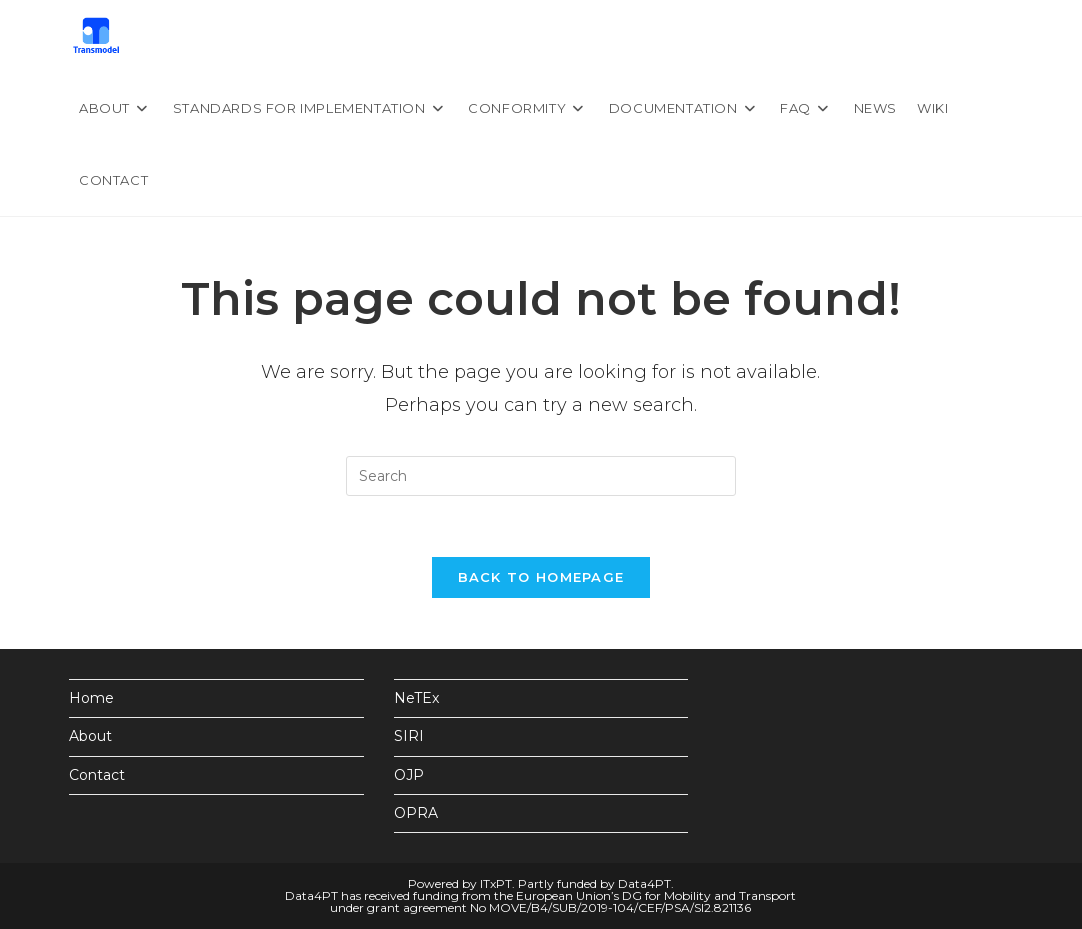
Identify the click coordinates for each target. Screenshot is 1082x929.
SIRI (409, 736)
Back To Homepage (541, 577)
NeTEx (416, 698)
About (90, 736)
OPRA (416, 813)
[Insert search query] (541, 476)
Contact (97, 775)
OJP (409, 775)
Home (91, 698)
